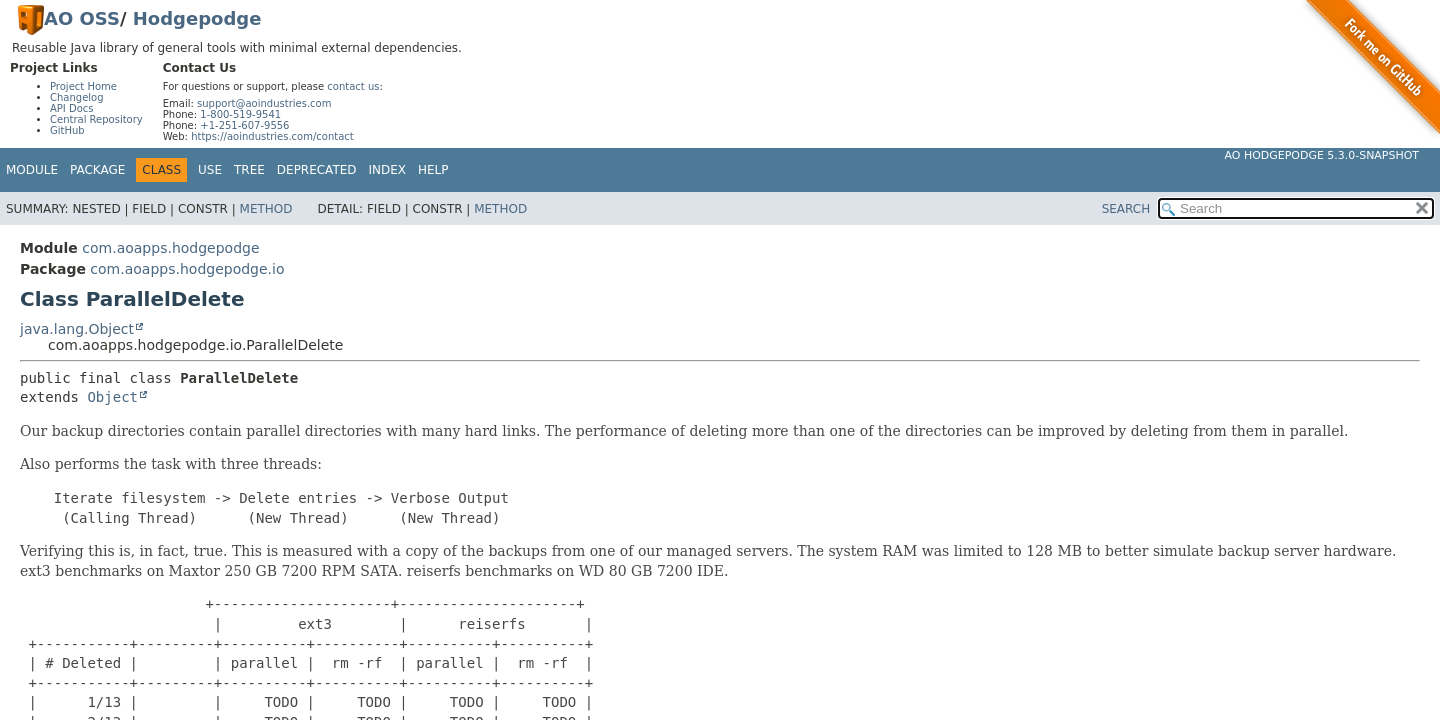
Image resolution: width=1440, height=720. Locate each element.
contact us (353, 86)
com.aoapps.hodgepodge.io (187, 269)
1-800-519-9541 (240, 114)
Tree (249, 170)
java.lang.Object (77, 329)
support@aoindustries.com (264, 103)
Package (97, 170)
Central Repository (96, 119)
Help (433, 170)
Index (388, 170)
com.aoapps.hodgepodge (170, 248)
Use (210, 170)
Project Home (83, 86)
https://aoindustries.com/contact (272, 136)
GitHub (67, 130)
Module (32, 170)
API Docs (72, 108)
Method (266, 209)
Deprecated (317, 170)
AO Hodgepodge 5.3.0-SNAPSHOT (1322, 155)
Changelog (77, 97)
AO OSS (82, 18)
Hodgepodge (197, 18)
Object (112, 397)
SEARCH (1126, 209)
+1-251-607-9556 (244, 125)
